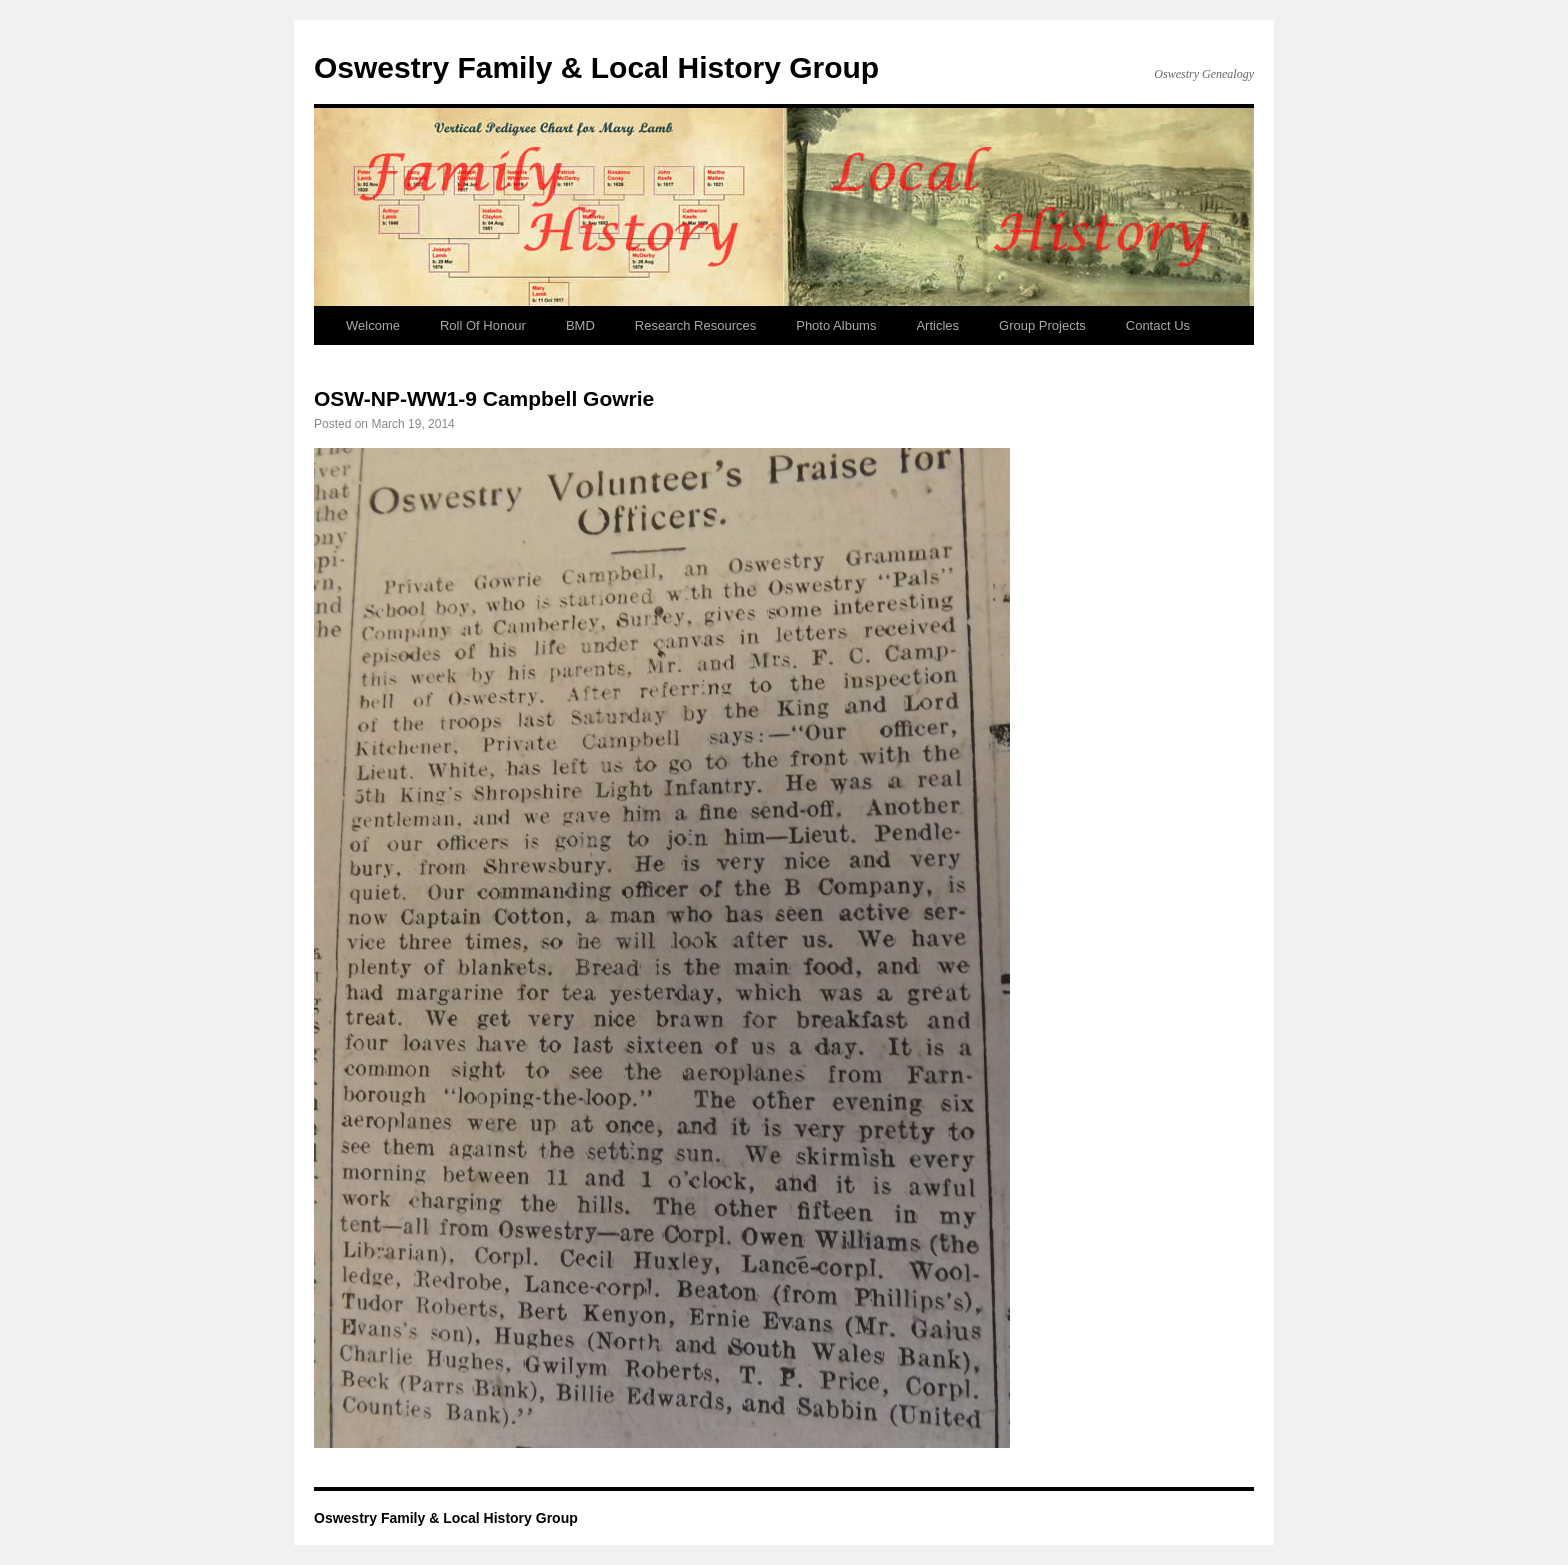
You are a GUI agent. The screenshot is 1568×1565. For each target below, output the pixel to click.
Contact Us (1158, 325)
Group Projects (1042, 325)
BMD (580, 325)
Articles (937, 325)
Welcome (373, 325)
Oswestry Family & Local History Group (596, 67)
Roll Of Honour (483, 325)
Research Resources (695, 325)
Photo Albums (836, 325)
